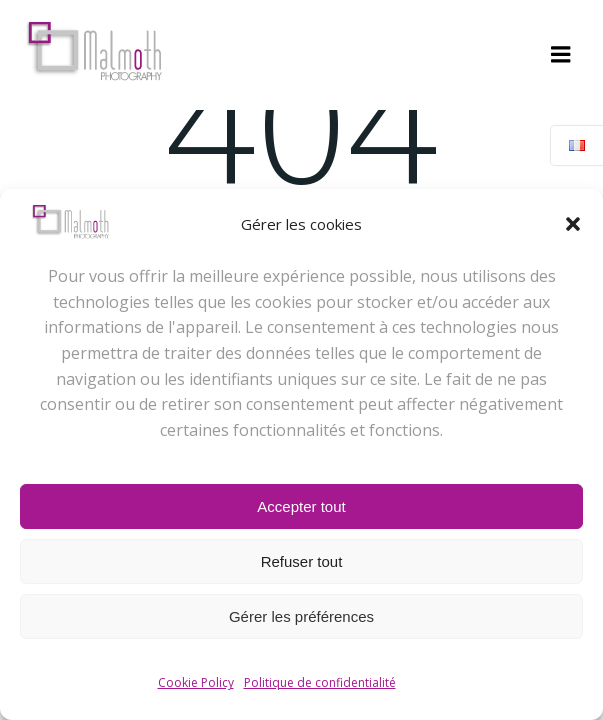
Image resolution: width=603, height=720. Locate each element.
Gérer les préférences (301, 616)
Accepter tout (301, 506)
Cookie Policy (196, 682)
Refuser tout (302, 561)
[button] (573, 224)
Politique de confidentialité (320, 682)
